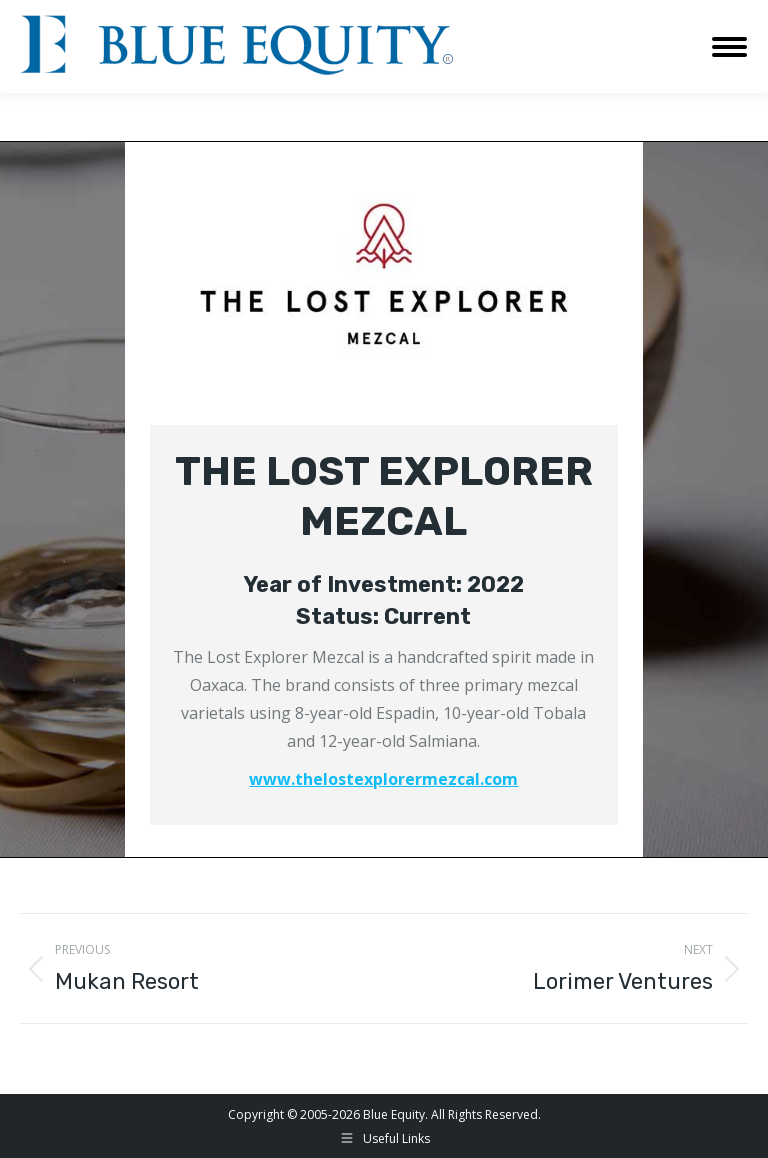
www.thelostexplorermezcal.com (383, 779)
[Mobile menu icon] (729, 47)
